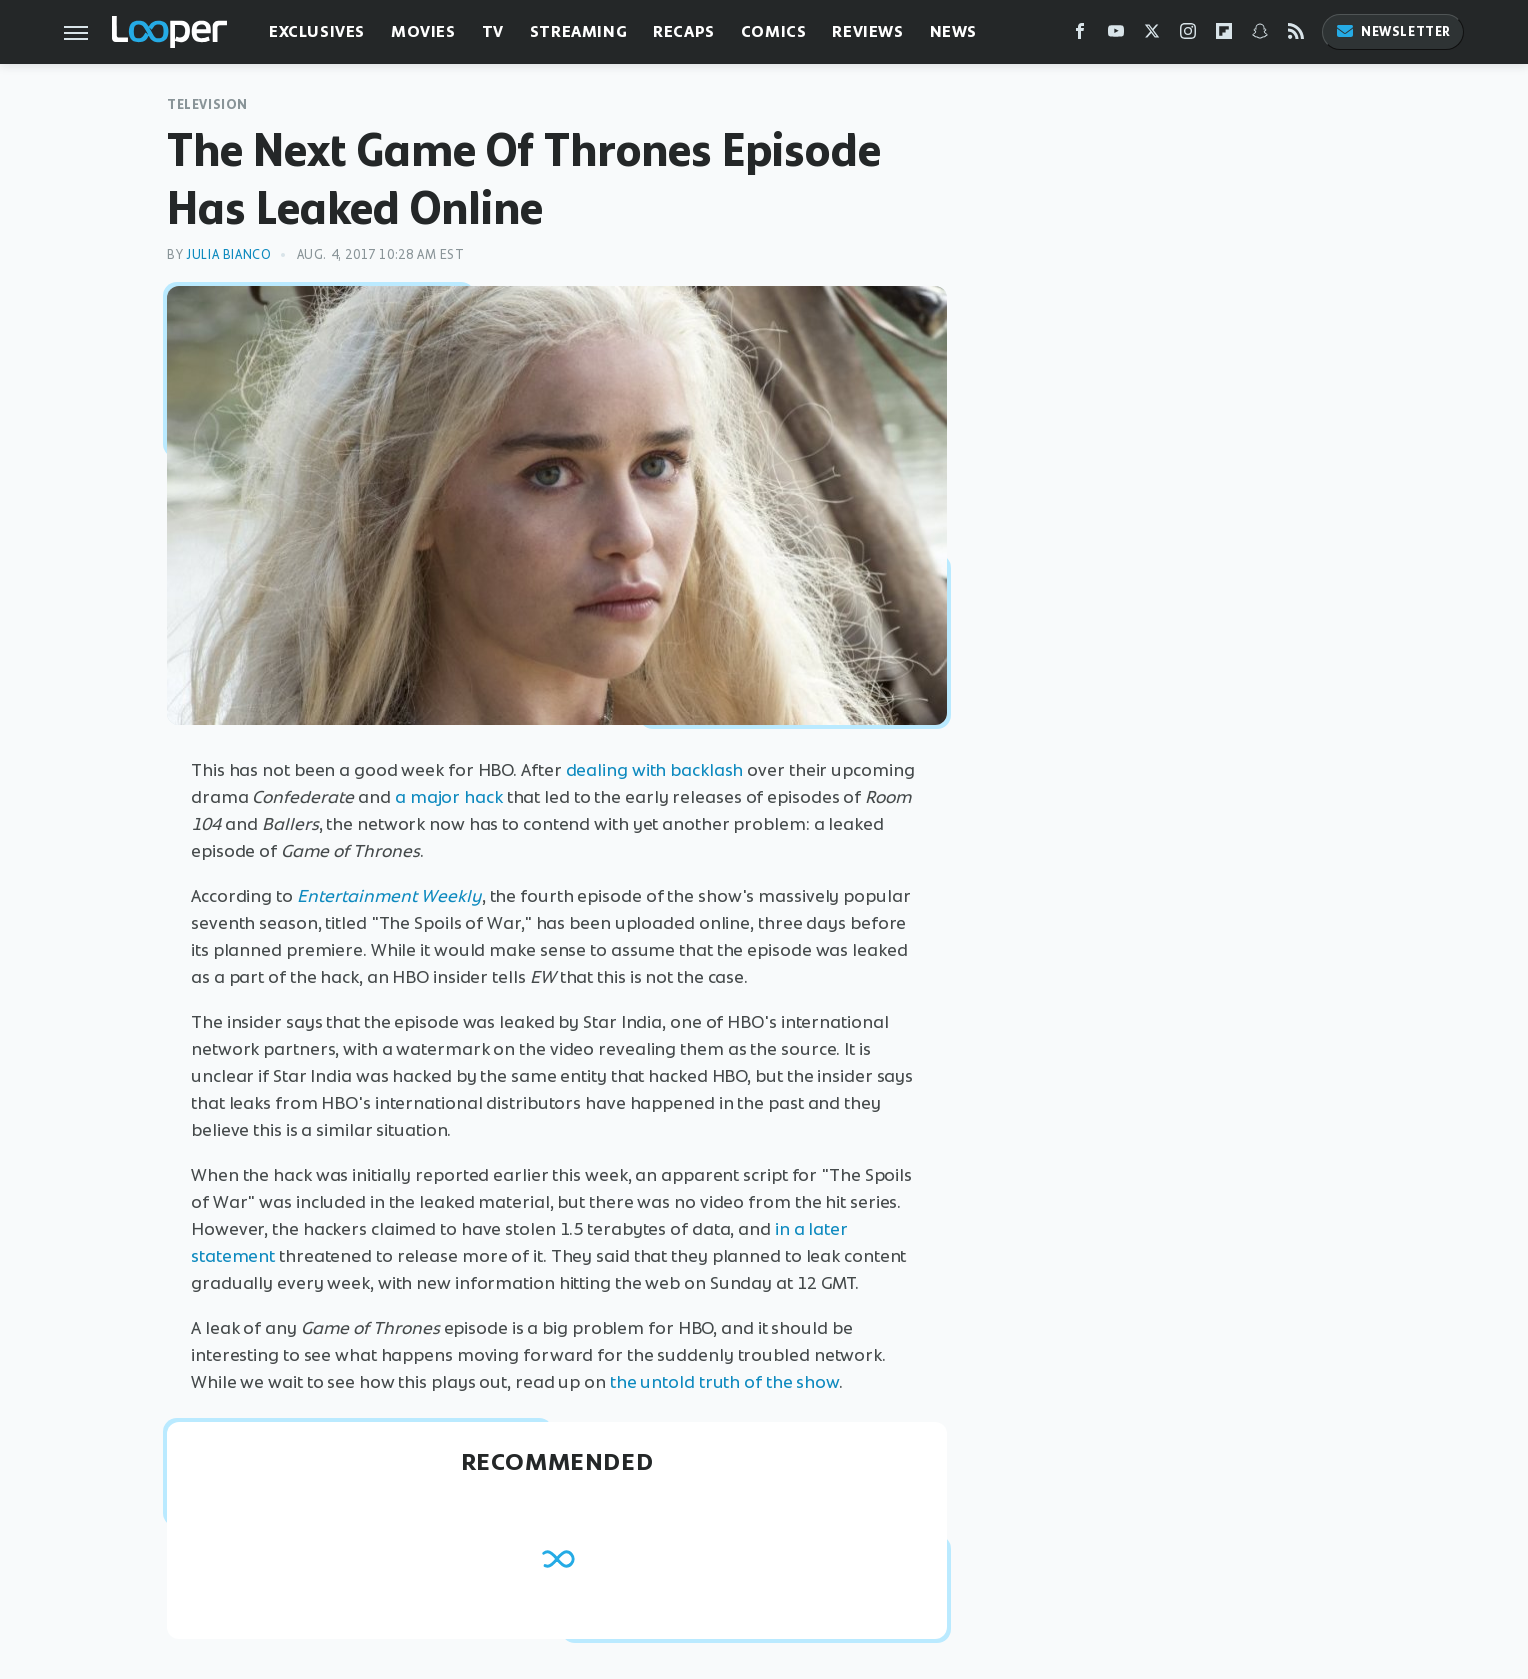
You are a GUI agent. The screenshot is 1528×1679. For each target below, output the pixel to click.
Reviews (867, 31)
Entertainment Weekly (389, 896)
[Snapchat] (1260, 35)
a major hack (449, 797)
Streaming (578, 31)
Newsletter (1393, 31)
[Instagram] (1188, 35)
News (953, 31)
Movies (423, 31)
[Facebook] (1080, 35)
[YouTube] (1116, 35)
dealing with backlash (655, 770)
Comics (774, 31)
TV (493, 31)
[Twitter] (1152, 35)
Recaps (684, 31)
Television (207, 104)
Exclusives (317, 31)
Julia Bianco (228, 254)
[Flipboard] (1224, 35)
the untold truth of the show (724, 1382)
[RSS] (1296, 35)
